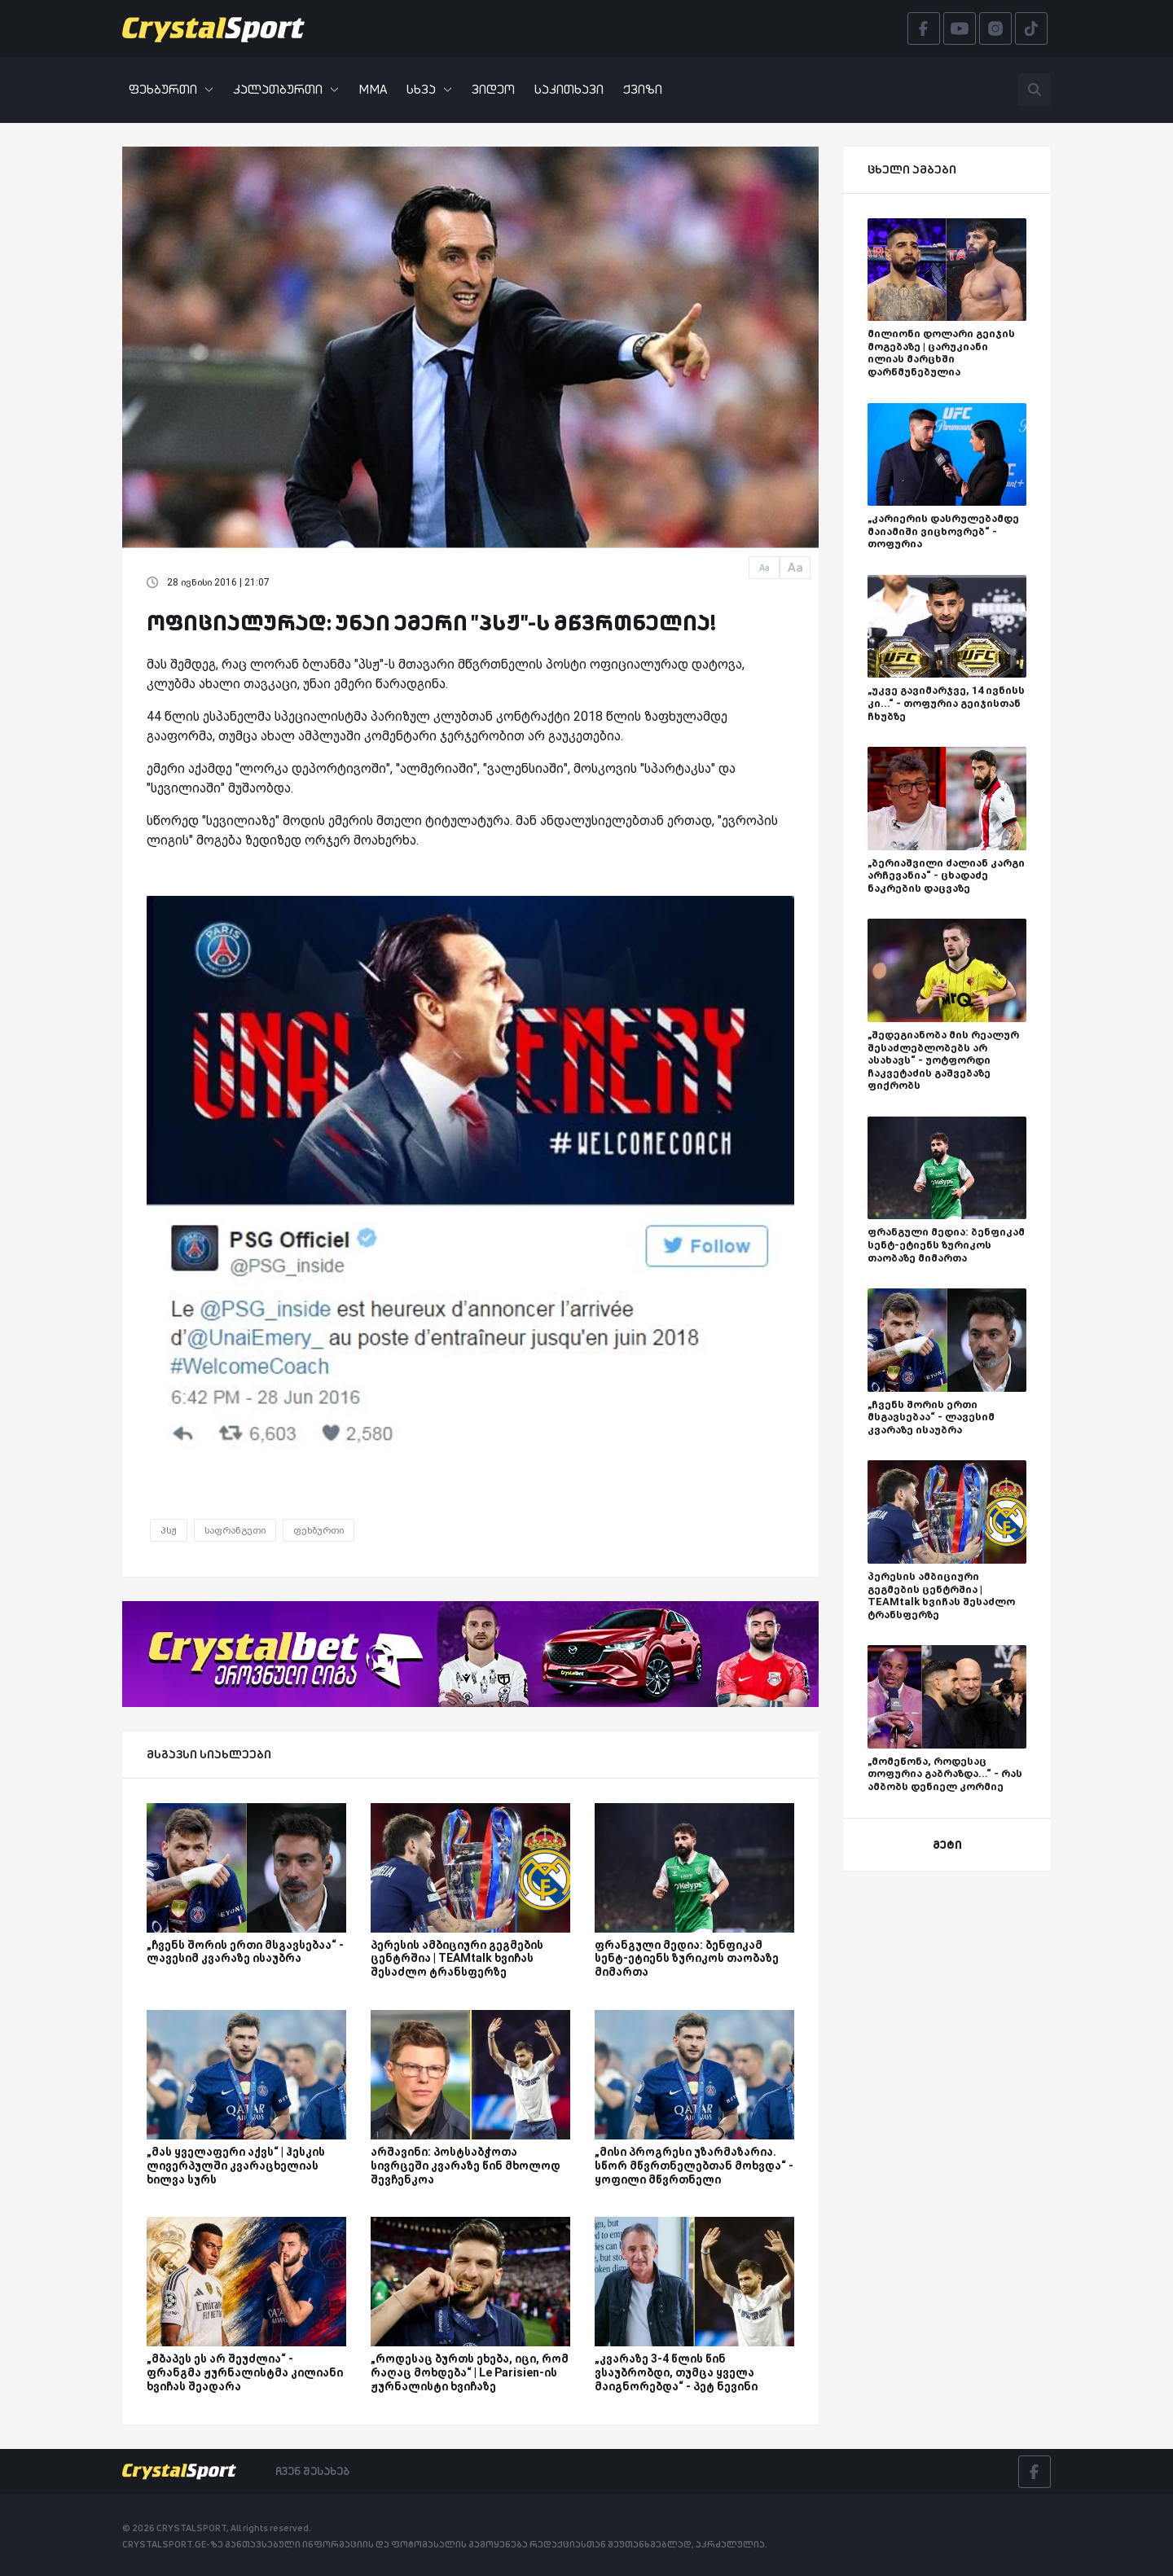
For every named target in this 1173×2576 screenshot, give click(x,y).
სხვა (429, 89)
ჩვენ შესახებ (312, 2471)
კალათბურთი (286, 89)
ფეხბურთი (171, 89)
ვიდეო (493, 89)
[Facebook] (1034, 2471)
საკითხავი (569, 89)
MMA (372, 89)
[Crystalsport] (213, 28)
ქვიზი (642, 89)
